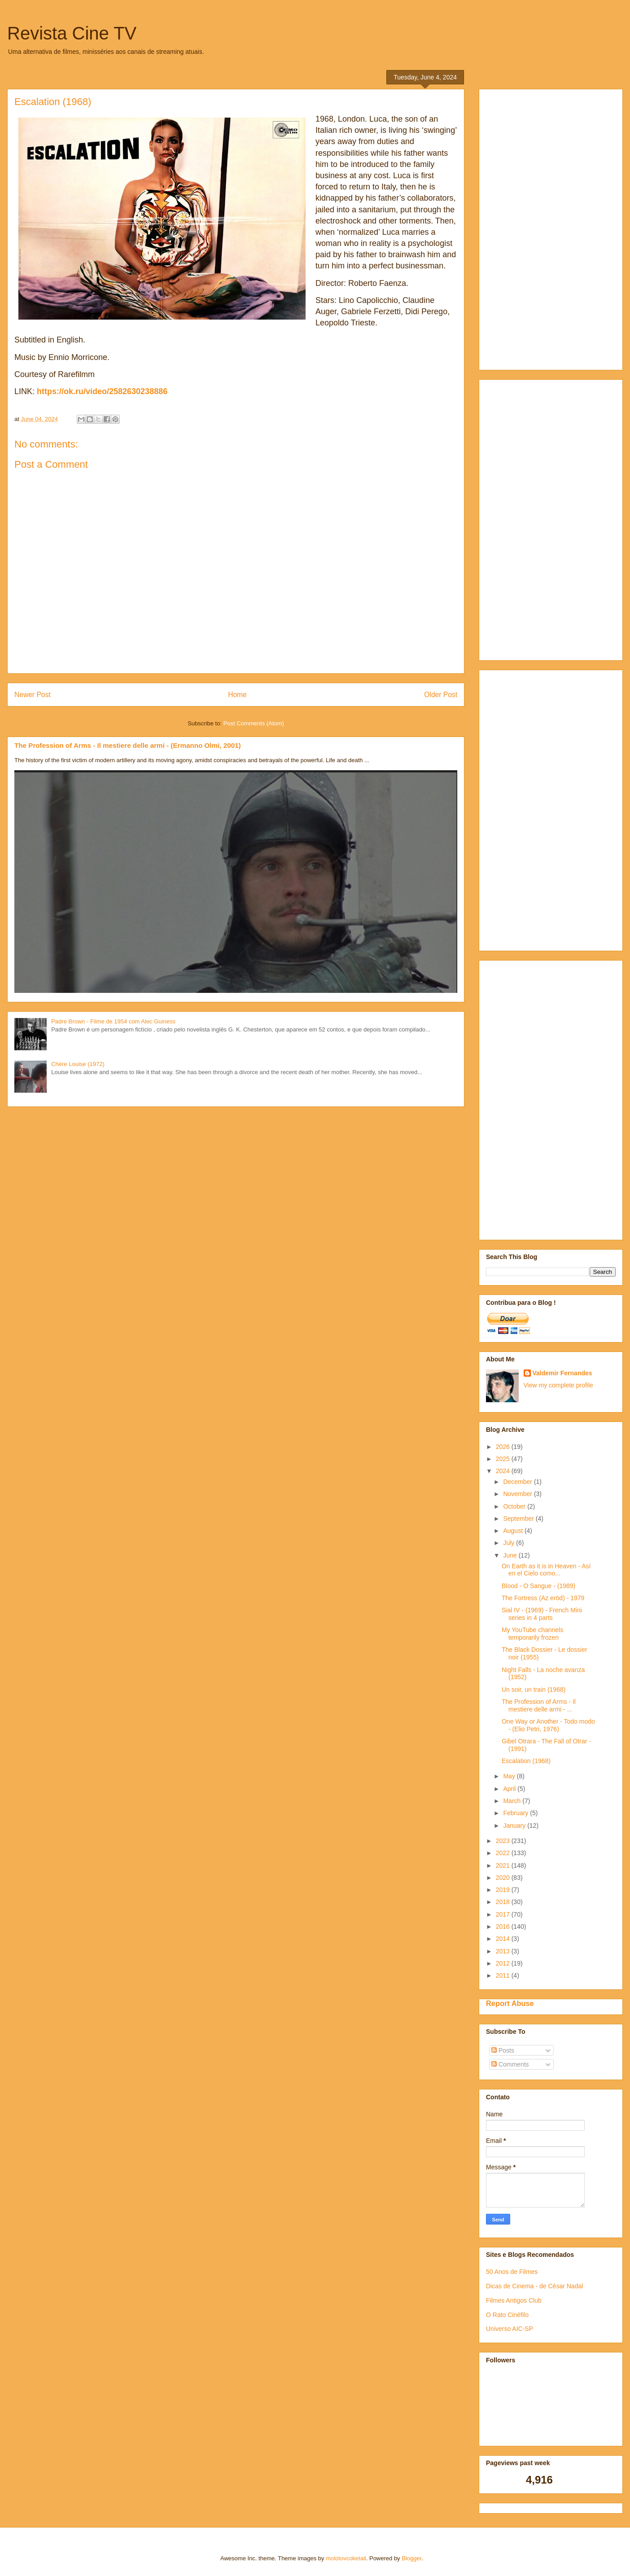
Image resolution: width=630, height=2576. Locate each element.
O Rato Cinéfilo (507, 2314)
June (510, 1555)
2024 (504, 1471)
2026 (504, 1446)
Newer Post (32, 694)
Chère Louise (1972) (78, 1064)
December (518, 1481)
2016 (504, 1926)
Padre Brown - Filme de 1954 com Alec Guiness (113, 1021)
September (519, 1518)
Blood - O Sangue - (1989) (538, 1585)
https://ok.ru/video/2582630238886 (102, 391)
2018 (504, 1901)
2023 (504, 1840)
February (516, 1813)
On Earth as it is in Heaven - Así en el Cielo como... (546, 1569)
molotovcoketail (346, 2558)
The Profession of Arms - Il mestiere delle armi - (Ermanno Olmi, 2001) (127, 745)
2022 (504, 1852)
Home (237, 694)
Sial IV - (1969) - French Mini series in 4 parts (542, 1613)
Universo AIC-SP (509, 2328)
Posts (502, 2050)
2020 (504, 1877)
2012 (504, 1963)
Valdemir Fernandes (562, 1373)
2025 (504, 1458)
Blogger (411, 2558)
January (515, 1825)
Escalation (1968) (526, 1760)
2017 (504, 1914)
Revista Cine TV (71, 33)
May (509, 1776)
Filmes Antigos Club (514, 2300)
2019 (504, 1889)
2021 (504, 1865)
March (512, 1800)
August (513, 1530)
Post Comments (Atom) (253, 723)
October (515, 1506)
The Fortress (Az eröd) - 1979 (543, 1598)
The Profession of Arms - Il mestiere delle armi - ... (539, 1705)
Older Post (440, 694)
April (510, 1788)
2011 (504, 1975)
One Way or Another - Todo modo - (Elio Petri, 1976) (548, 1725)
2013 (504, 1951)
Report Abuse (510, 2003)
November (518, 1493)
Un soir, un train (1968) (533, 1689)
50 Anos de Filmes (512, 2271)
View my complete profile (558, 1385)
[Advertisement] (530, 227)
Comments (510, 2064)
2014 (504, 1938)
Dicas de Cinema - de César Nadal (534, 2286)
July (509, 1542)
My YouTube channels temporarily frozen (532, 1633)
